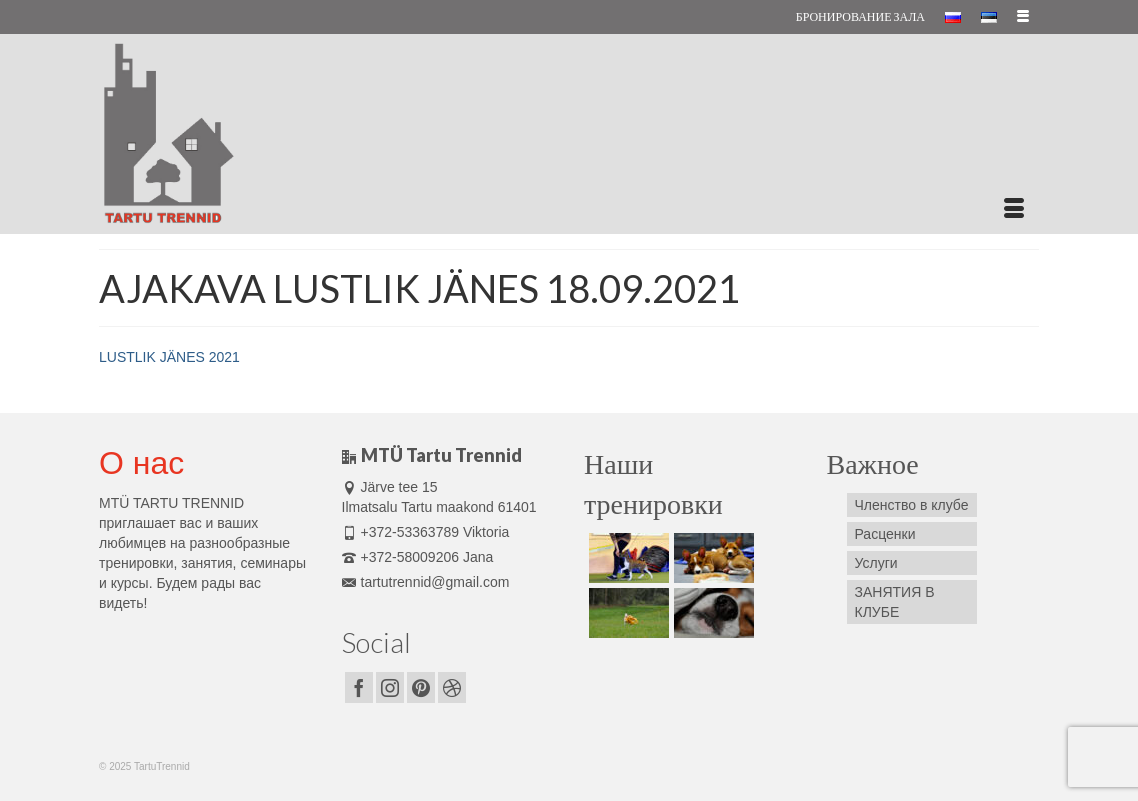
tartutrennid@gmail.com (426, 582)
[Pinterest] (421, 687)
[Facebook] (359, 687)
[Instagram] (390, 687)
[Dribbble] (452, 687)
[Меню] (1014, 209)
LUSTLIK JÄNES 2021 (169, 357)
